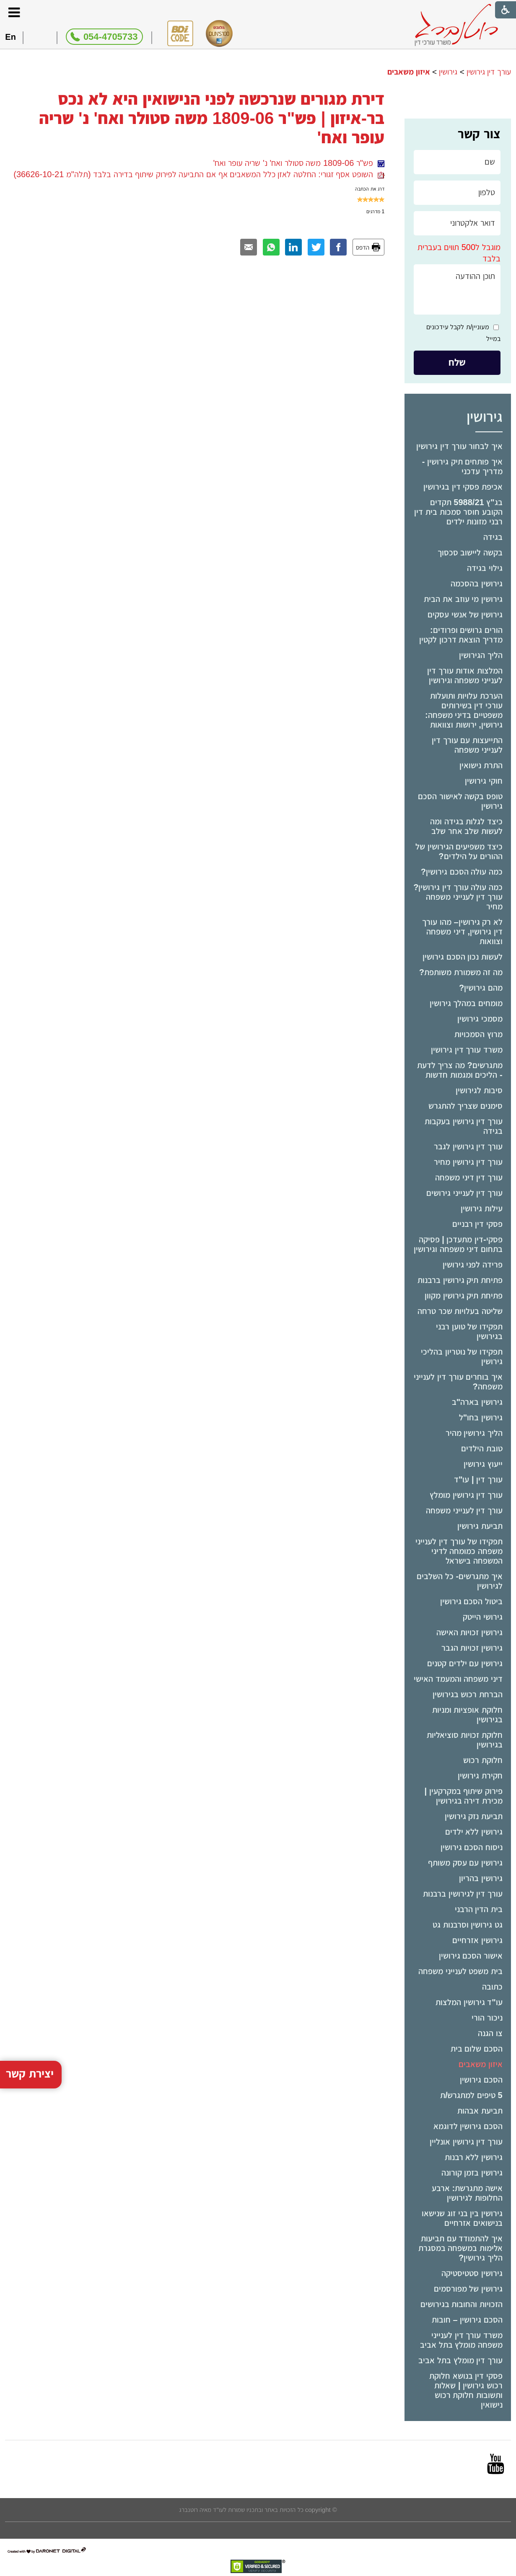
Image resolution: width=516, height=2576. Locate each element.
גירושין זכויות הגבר (472, 1647)
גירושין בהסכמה (477, 583)
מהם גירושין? (481, 987)
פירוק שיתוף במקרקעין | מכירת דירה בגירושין (463, 1795)
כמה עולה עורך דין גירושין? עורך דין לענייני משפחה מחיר (457, 897)
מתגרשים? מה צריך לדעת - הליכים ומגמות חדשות (460, 1070)
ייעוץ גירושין (483, 1464)
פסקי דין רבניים (477, 1224)
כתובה (492, 1986)
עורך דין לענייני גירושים (464, 1193)
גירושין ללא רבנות (474, 2157)
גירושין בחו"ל (481, 1417)
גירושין (448, 71)
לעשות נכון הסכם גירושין (463, 956)
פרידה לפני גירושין (473, 1264)
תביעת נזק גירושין (474, 1816)
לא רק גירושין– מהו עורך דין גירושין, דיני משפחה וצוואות (462, 931)
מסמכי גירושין (480, 1018)
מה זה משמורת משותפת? (461, 972)
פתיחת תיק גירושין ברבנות (460, 1280)
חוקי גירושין (484, 780)
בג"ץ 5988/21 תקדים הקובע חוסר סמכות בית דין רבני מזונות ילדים (458, 512)
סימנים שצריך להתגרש (465, 1105)
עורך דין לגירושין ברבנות (463, 1893)
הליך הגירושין (481, 655)
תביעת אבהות (480, 2110)
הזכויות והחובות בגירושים (461, 2304)
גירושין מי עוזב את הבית (463, 599)
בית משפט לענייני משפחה (460, 1971)
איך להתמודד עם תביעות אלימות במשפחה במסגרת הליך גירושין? (460, 2248)
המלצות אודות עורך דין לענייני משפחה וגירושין (465, 675)
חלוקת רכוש (483, 1760)
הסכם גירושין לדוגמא (468, 2126)
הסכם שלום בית (477, 2048)
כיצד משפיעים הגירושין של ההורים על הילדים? (459, 851)
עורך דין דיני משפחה (469, 1177)
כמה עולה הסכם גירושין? (462, 871)
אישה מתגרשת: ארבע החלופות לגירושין (467, 2193)
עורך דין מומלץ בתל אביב (460, 2360)
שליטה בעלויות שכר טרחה (460, 1311)
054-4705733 (110, 36)
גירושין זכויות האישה (469, 1632)
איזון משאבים (481, 2064)
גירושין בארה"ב (477, 1402)
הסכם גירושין (481, 2079)
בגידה (493, 537)
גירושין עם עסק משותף (465, 1862)
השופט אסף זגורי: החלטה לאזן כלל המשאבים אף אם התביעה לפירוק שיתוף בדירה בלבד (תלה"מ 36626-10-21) (198, 174)
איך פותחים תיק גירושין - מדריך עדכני (462, 466)
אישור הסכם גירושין (471, 1955)
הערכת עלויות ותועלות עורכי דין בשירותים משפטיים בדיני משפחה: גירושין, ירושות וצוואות (464, 710)
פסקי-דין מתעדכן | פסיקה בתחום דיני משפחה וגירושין (458, 1244)
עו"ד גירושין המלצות (469, 2002)
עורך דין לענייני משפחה (464, 1510)
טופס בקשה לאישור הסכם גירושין (460, 801)
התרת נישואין (481, 765)
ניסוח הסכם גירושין (472, 1847)
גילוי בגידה (485, 568)
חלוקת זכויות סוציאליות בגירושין (465, 1739)
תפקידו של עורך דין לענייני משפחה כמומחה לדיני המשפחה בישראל (458, 1551)
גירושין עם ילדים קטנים (465, 1663)
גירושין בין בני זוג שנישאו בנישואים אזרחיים (462, 2218)
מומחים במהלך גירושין (466, 1003)
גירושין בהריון (481, 1878)
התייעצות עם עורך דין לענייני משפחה (467, 745)
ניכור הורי (487, 2017)
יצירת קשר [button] (30, 1937)
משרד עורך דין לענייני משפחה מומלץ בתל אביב (461, 2340)
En (10, 36)
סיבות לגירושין (479, 1090)
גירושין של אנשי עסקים (465, 614)
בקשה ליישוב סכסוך (470, 552)
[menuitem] (457, 446)
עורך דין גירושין (489, 71)
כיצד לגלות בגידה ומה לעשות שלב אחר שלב (466, 826)
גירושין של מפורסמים (468, 2288)
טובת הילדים (482, 1448)
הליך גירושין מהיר (474, 1433)
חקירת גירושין (480, 1775)
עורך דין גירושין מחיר (468, 1162)
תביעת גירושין (480, 1526)
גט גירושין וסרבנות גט (468, 1924)
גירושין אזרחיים (477, 1940)
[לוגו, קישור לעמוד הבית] (456, 24)
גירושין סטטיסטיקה (472, 2273)
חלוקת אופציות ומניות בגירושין (467, 1714)
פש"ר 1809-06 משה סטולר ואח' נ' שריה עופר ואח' (299, 163)
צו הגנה (490, 2033)
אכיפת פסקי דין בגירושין (463, 486)
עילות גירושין (482, 1208)
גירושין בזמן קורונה (472, 2172)
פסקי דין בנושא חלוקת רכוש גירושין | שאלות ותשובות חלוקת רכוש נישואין (466, 2390)
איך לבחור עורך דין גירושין (459, 446)
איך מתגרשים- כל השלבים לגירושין (459, 1581)
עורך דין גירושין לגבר (468, 1146)
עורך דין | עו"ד (478, 1479)
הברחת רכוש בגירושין (468, 1694)
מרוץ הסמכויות (478, 1034)
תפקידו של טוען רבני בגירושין (469, 1331)
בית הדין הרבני (479, 1909)
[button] (13, 12)
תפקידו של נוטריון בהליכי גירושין (462, 1356)
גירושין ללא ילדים (474, 1831)
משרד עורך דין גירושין (467, 1049)
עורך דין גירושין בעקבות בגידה (464, 1126)
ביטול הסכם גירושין (471, 1601)
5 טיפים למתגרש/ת (471, 2095)
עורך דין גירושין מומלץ (466, 1495)
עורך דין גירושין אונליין (466, 2141)
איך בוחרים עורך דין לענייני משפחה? (458, 1381)
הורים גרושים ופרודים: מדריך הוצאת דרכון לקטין (461, 634)
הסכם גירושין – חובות (467, 2319)
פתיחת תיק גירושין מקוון (464, 1295)
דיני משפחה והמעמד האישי (458, 1678)
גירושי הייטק (483, 1616)
